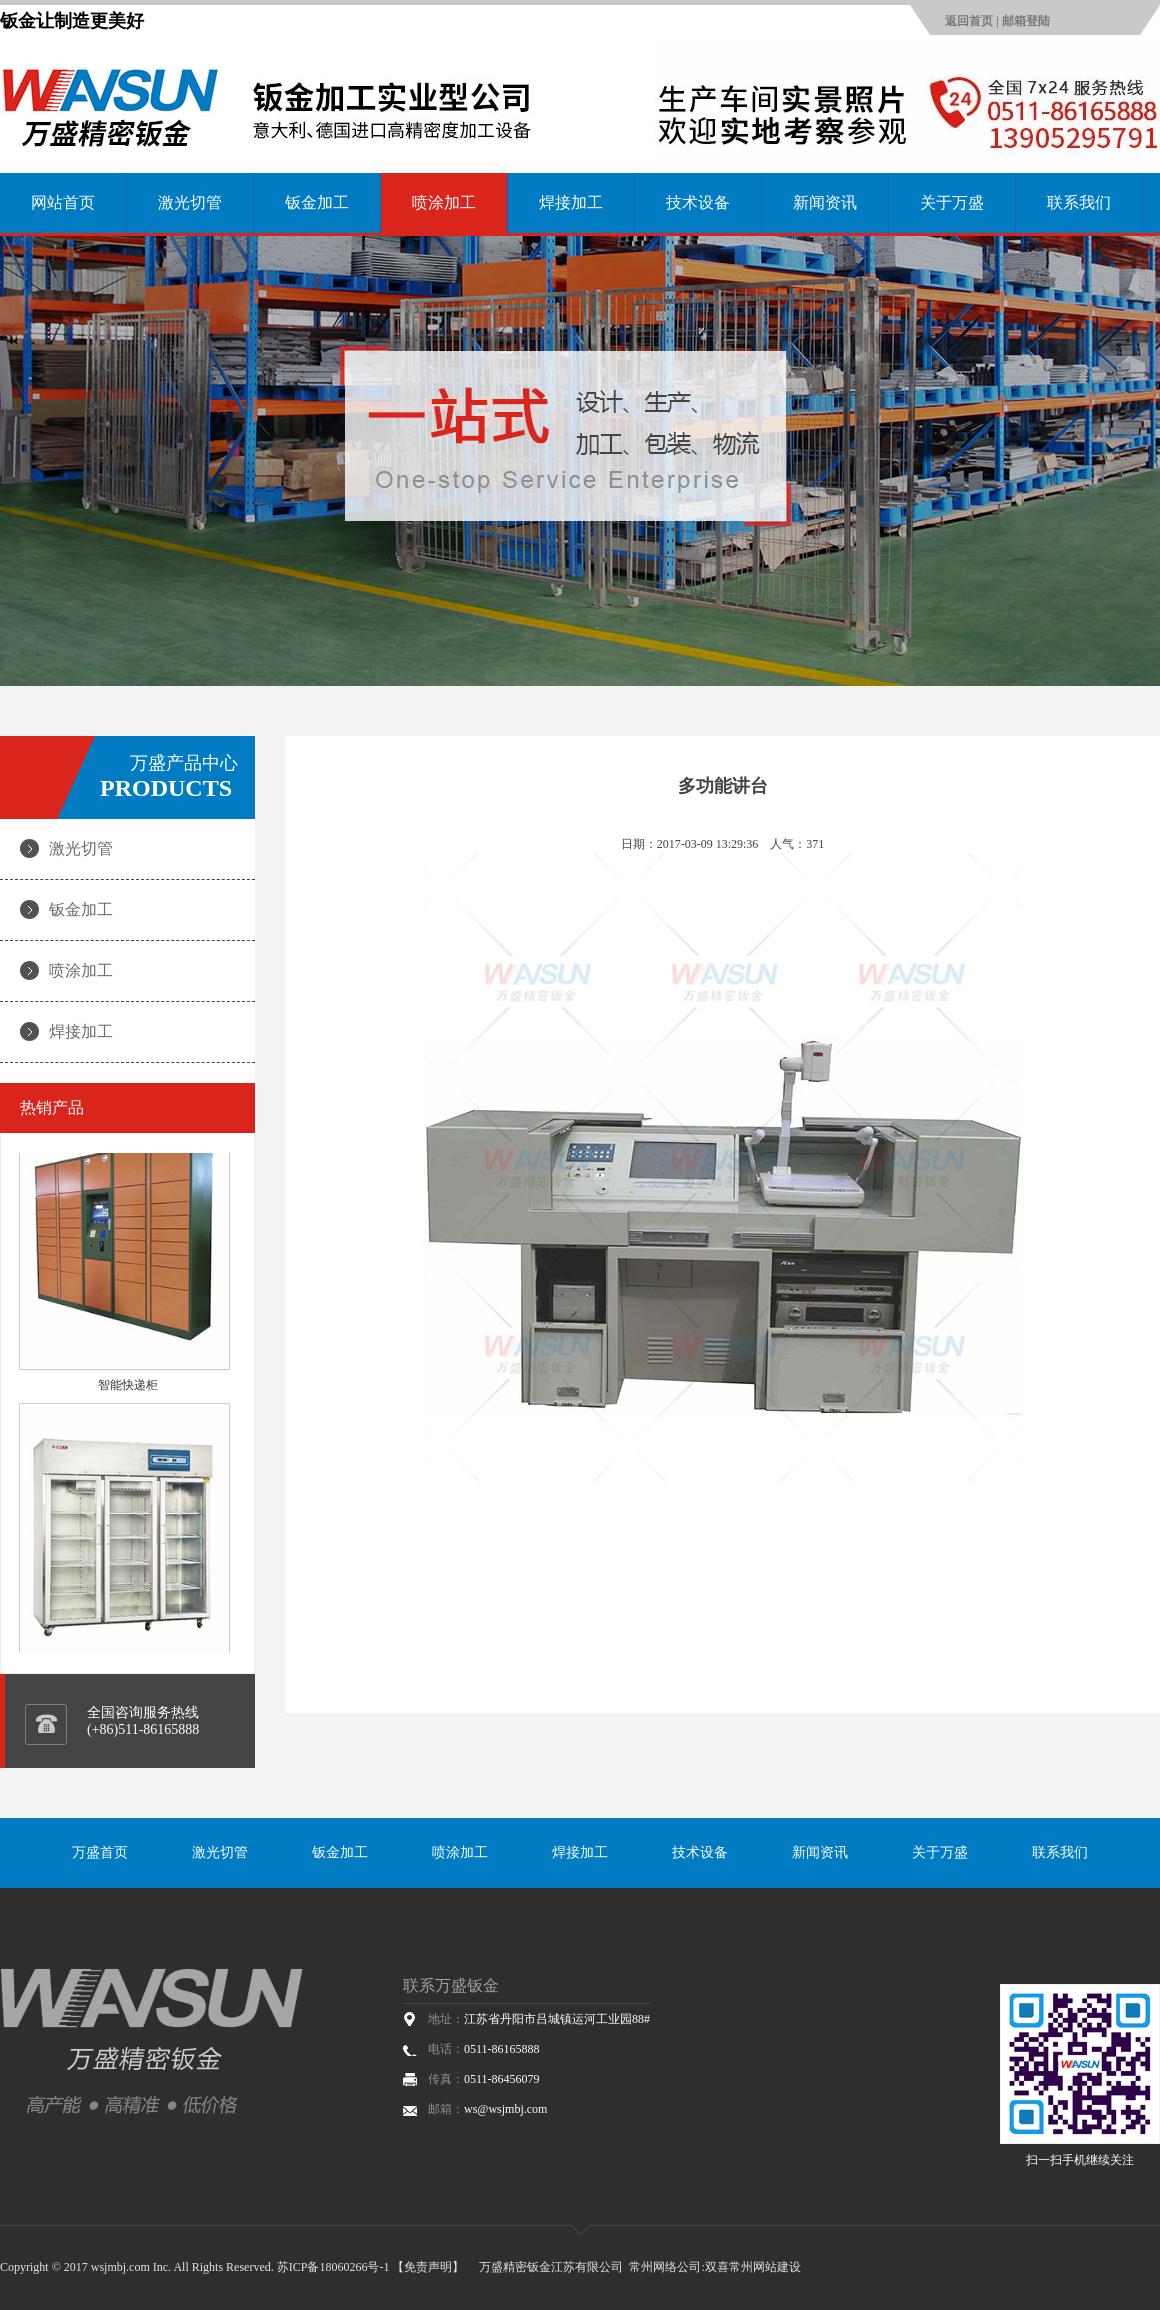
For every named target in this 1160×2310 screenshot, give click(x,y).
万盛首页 (100, 1852)
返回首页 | (973, 21)
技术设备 (698, 202)
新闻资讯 (825, 202)
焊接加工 (571, 202)
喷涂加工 (444, 202)
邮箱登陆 (1026, 21)
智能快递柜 (128, 1393)
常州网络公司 (665, 2267)
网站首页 (63, 202)
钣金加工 (317, 202)
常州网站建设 (765, 2267)
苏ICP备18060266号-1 (333, 2267)
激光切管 (190, 202)
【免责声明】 (428, 2267)
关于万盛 (952, 202)
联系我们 (1079, 202)
